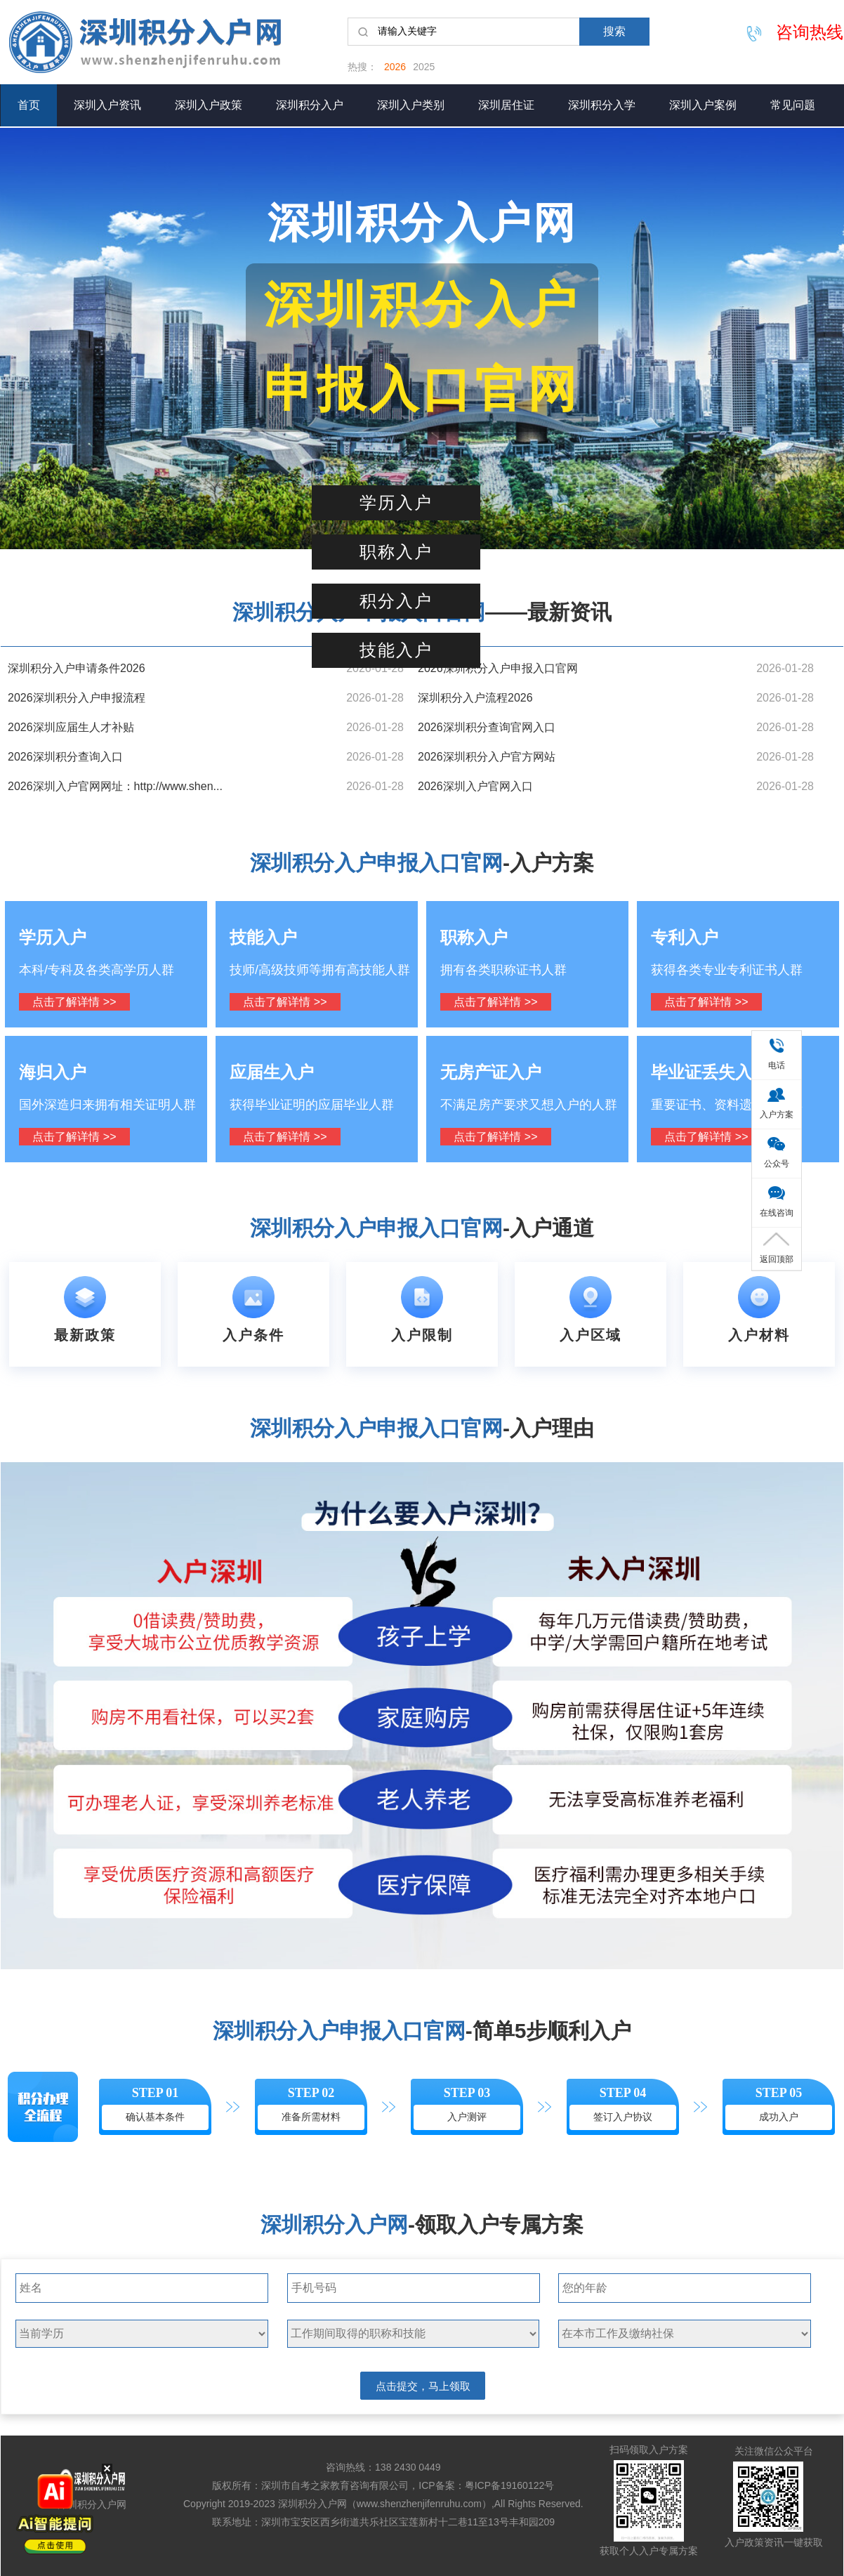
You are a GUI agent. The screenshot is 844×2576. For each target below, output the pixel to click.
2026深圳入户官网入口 (475, 786)
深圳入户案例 (703, 105)
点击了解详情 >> (74, 1002)
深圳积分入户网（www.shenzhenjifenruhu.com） (385, 2503)
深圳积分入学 (601, 105)
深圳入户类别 (410, 105)
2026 (395, 66)
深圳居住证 (506, 105)
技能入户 (396, 650)
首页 (29, 105)
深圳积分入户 (309, 105)
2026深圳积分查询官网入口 (486, 727)
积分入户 (396, 601)
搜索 (614, 31)
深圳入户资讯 (107, 105)
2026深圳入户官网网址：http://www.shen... (115, 786)
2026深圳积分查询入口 (65, 757)
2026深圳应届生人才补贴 (71, 727)
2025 (424, 66)
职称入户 (396, 552)
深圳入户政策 (208, 105)
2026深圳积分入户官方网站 (486, 757)
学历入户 (396, 503)
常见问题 (792, 105)
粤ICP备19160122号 (510, 2485)
